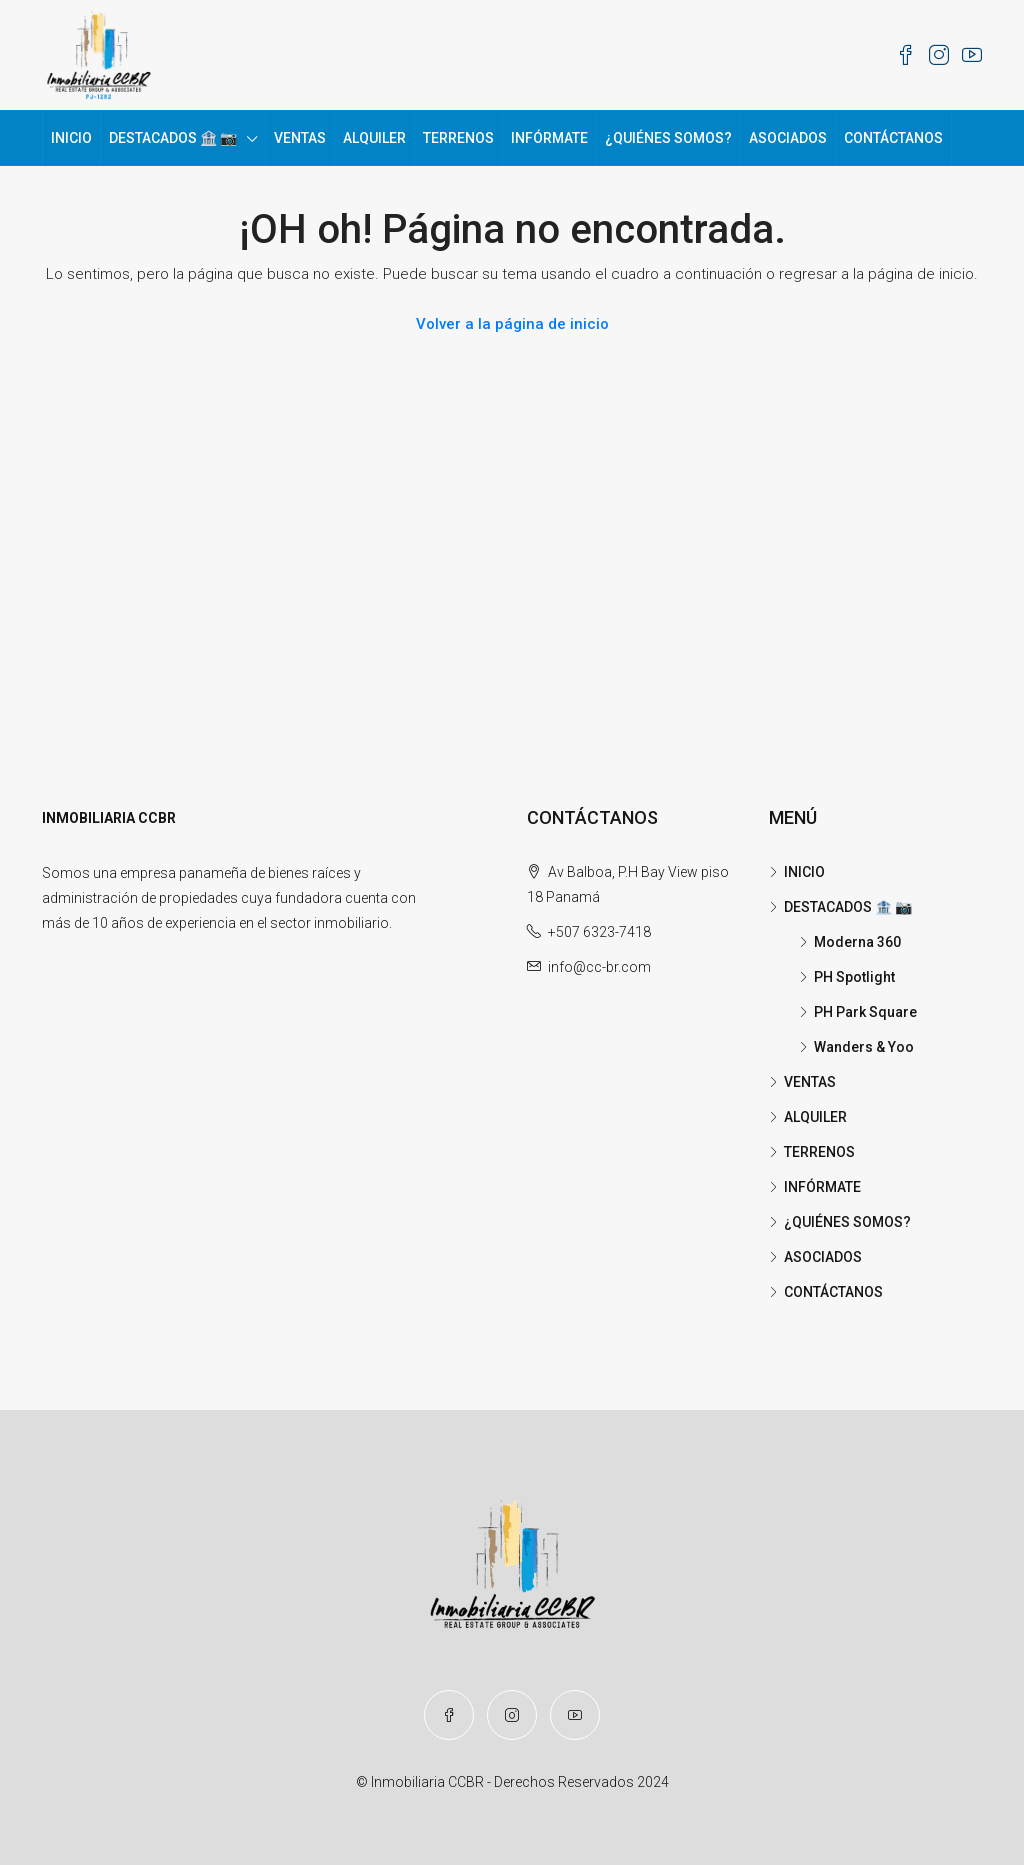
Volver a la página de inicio (512, 324)
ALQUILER (374, 138)
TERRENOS (458, 138)
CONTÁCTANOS (893, 138)
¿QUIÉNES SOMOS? (668, 138)
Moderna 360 (857, 942)
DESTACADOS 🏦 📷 (173, 138)
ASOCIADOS (788, 138)
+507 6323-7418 (599, 932)
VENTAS (300, 138)
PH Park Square (865, 1012)
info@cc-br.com (599, 967)
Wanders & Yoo (864, 1047)
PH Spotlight (854, 977)
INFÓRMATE (549, 138)
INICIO (71, 138)
